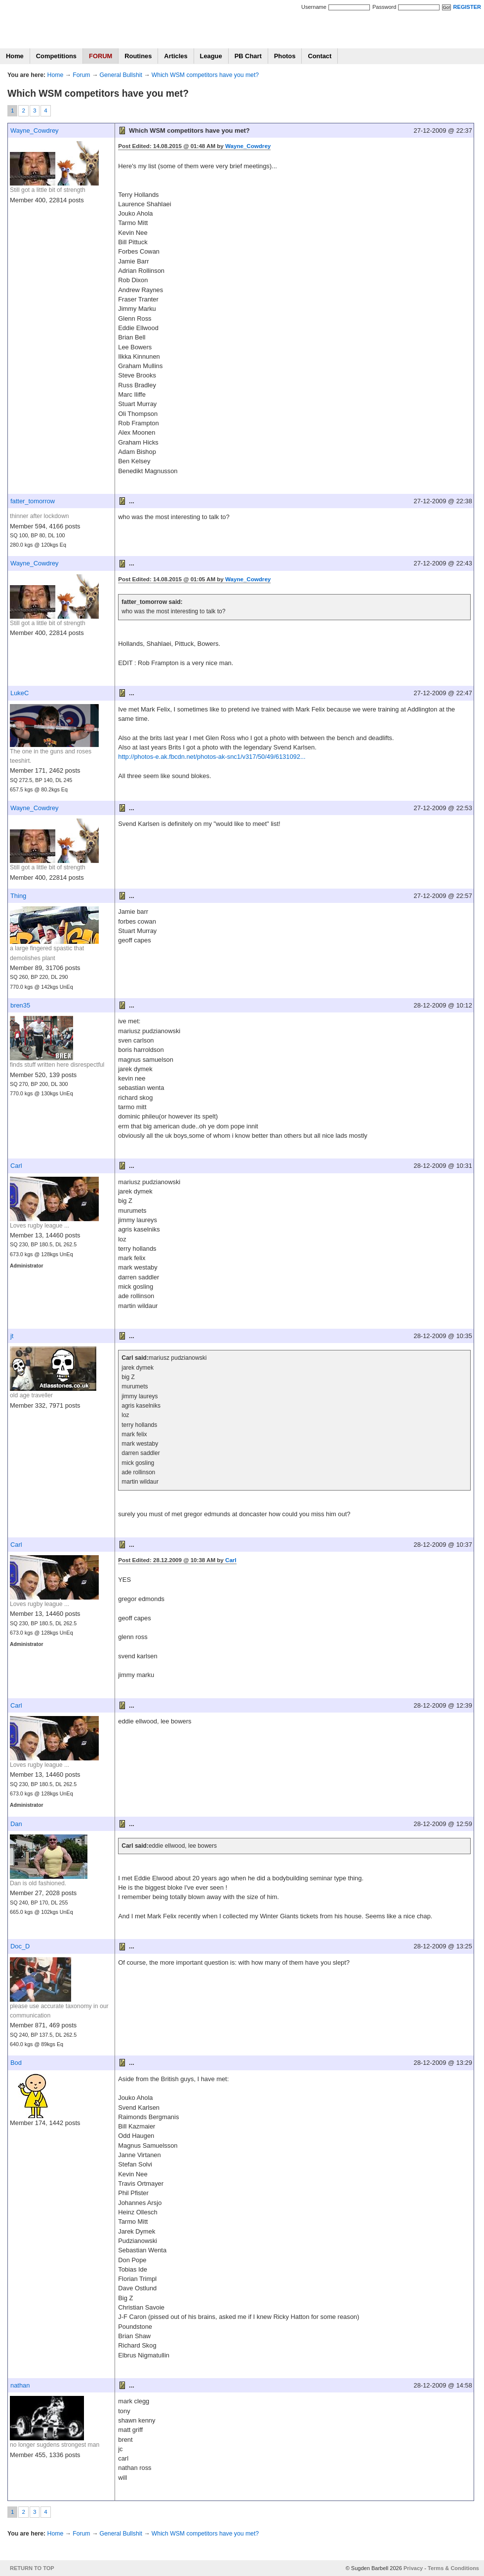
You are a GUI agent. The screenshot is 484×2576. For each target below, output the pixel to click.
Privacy (413, 2568)
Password (384, 7)
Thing (18, 895)
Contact (319, 56)
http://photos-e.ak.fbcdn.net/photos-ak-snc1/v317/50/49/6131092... (211, 756)
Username (313, 7)
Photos (285, 56)
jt (11, 1336)
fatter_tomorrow (32, 501)
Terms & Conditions (453, 2568)
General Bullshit (121, 75)
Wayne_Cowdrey (34, 130)
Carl (16, 1165)
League (211, 56)
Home (15, 56)
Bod (16, 2062)
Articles (175, 56)
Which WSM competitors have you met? (205, 75)
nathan (20, 2385)
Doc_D (20, 1946)
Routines (138, 56)
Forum (81, 75)
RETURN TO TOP (32, 2568)
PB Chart (248, 56)
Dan (16, 1824)
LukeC (19, 693)
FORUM (100, 56)
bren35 (20, 1005)
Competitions (56, 56)
